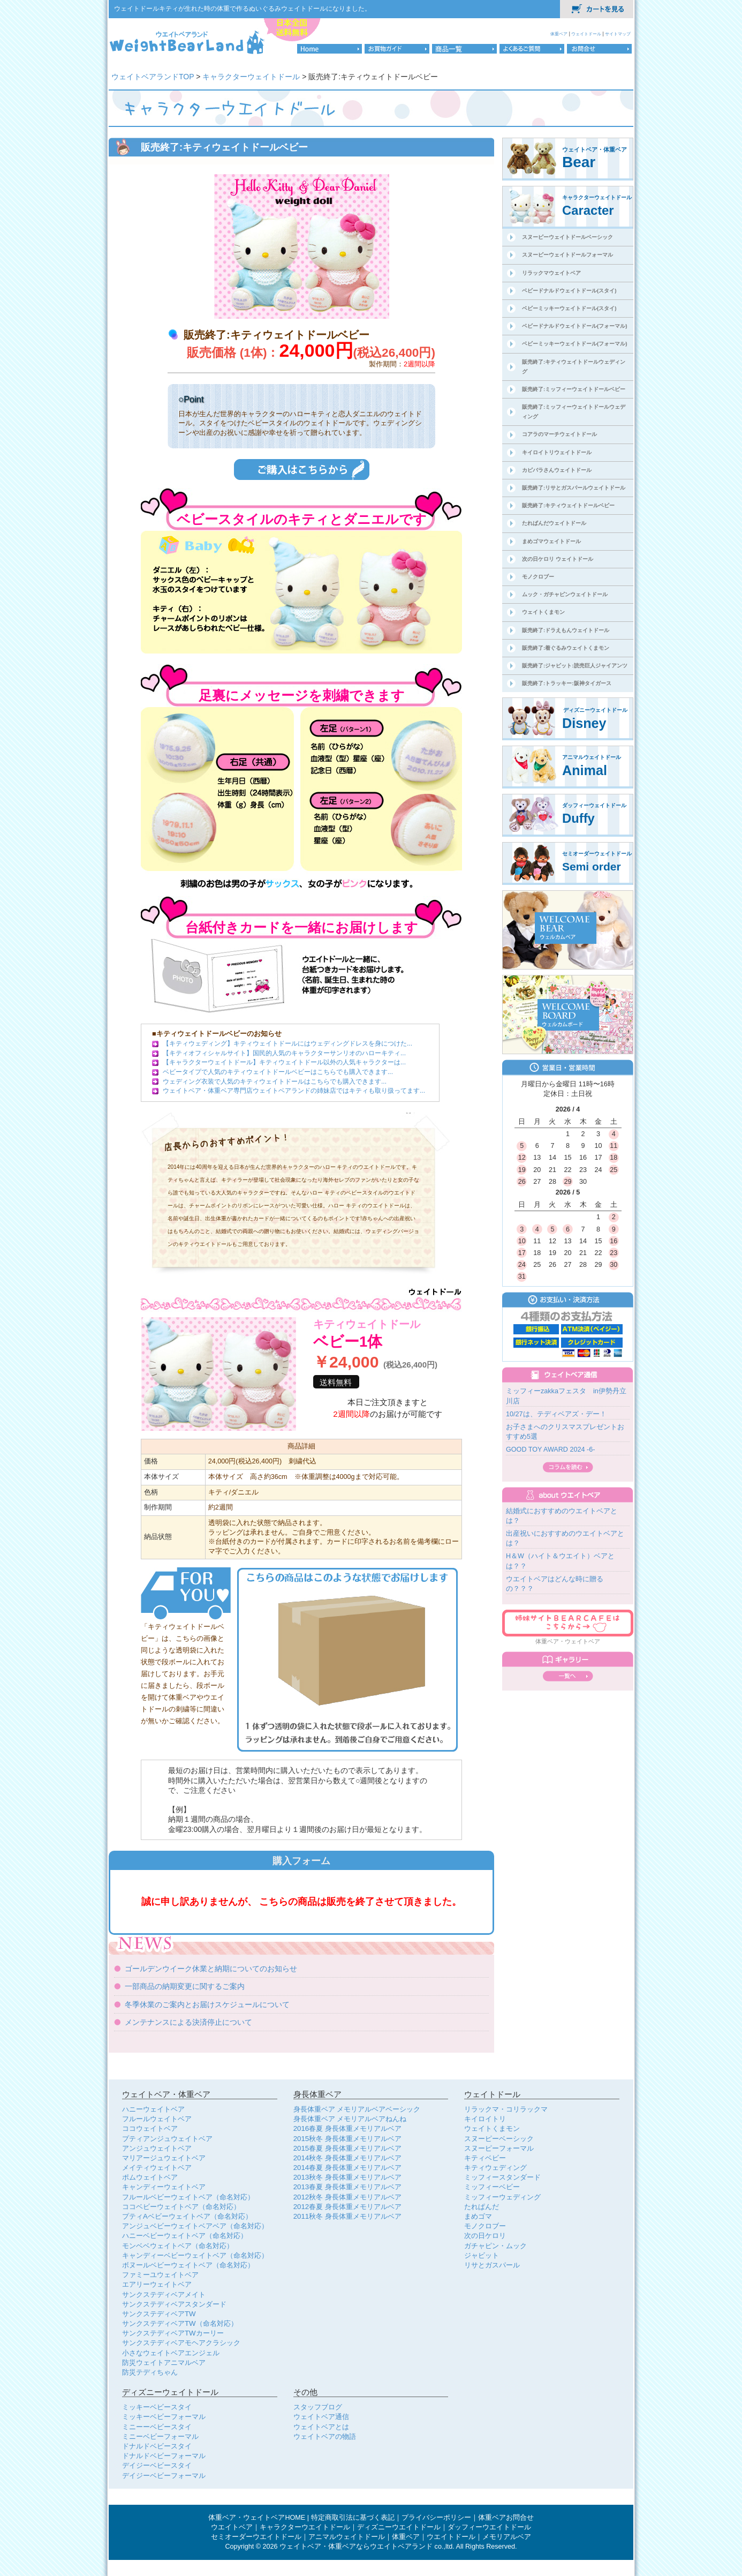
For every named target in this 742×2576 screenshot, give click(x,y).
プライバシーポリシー (436, 2517)
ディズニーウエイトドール (399, 2527)
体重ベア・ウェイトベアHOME (256, 2517)
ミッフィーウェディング (502, 2197)
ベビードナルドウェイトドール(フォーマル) (574, 326)
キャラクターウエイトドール (305, 2527)
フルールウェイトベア (157, 2119)
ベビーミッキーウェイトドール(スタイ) (569, 308)
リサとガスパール (492, 2265)
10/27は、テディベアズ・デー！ (556, 1414)
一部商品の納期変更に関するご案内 (185, 1986)
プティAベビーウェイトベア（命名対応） (187, 2216)
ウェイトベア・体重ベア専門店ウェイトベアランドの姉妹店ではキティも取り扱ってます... (294, 1090)
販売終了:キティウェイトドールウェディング (573, 366)
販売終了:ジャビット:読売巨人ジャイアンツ (574, 666)
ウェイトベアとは (321, 2427)
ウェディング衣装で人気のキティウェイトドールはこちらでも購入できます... (275, 1081)
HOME (329, 49)
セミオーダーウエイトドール (256, 2537)
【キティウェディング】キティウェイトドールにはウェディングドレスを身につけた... (287, 1043)
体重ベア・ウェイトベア (567, 1641)
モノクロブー (538, 577)
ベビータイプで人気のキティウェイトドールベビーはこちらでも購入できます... (278, 1072)
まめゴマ (478, 2216)
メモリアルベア (506, 2537)
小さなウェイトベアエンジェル (170, 2353)
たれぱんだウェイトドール (554, 523)
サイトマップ (618, 33)
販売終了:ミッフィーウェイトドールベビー (573, 389)
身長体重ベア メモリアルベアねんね (350, 2119)
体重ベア (559, 33)
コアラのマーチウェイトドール (559, 434)
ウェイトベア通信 (321, 2417)
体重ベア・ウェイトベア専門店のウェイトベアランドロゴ (188, 42)
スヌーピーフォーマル (499, 2148)
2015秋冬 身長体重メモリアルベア (347, 2139)
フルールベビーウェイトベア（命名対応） (188, 2197)
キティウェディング (495, 2168)
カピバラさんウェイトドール (557, 470)
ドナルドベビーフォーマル (164, 2456)
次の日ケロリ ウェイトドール (557, 559)
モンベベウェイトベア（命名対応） (177, 2246)
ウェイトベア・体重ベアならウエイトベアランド (356, 2546)
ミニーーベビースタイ (157, 2427)
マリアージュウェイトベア (164, 2158)
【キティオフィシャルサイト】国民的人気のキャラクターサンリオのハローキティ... (284, 1053)
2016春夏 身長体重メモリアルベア (347, 2128)
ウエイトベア (232, 2527)
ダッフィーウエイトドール (489, 2527)
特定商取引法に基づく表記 (353, 2517)
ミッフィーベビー (492, 2187)
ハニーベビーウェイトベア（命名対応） (184, 2236)
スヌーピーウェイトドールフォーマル (567, 255)
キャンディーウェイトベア (164, 2187)
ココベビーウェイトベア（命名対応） (181, 2207)
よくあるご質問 (531, 49)
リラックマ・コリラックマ (506, 2109)
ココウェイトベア (150, 2128)
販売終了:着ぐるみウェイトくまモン (565, 648)
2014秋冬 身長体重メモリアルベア (347, 2158)
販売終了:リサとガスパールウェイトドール (573, 488)
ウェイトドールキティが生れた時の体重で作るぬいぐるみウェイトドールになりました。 (242, 8)
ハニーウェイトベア (153, 2109)
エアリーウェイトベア (157, 2284)
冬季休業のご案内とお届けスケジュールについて (207, 2004)
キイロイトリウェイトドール (557, 452)
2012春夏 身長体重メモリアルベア (347, 2207)
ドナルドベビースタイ (157, 2446)
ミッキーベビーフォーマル (164, 2417)
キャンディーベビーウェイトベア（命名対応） (195, 2255)
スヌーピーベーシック (499, 2139)
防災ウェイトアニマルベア (164, 2363)
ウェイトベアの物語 (324, 2436)
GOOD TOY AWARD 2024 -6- (550, 1449)
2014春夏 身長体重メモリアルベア (347, 2168)
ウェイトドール (586, 33)
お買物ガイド (397, 49)
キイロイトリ (485, 2119)
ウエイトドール (451, 2537)
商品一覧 (464, 49)
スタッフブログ (317, 2407)
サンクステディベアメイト (164, 2294)
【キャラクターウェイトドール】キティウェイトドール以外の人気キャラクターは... (284, 1062)
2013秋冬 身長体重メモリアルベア (347, 2177)
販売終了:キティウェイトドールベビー (568, 505)
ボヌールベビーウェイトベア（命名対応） (188, 2265)
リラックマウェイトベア (551, 273)
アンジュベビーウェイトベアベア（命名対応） (195, 2226)
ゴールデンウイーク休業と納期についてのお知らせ (211, 1968)
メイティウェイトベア (157, 2168)
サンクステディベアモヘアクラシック (181, 2343)
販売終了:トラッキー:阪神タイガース (566, 683)
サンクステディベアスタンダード (174, 2304)
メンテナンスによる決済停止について (188, 2022)
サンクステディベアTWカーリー (173, 2333)
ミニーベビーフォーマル (160, 2436)
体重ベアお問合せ (506, 2517)
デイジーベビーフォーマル (164, 2476)
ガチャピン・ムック (495, 2246)
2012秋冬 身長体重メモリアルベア (347, 2197)
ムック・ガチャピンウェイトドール (565, 594)
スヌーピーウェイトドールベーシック (567, 237)
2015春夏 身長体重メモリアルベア (347, 2148)
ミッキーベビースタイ (157, 2407)
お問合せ (599, 49)
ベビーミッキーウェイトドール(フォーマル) (574, 344)
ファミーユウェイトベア (160, 2275)
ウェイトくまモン (543, 612)
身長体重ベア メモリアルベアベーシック (357, 2109)
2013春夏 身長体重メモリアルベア (347, 2187)
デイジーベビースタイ (157, 2465)
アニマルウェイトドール (346, 2537)
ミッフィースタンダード (502, 2177)
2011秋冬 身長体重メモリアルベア (347, 2216)
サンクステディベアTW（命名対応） (180, 2323)
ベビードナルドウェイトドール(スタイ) (569, 291)
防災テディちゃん (150, 2372)
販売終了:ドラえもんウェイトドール (565, 630)
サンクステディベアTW (159, 2314)
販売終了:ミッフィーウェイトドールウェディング (573, 411)
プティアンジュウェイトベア (167, 2139)
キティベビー (485, 2158)
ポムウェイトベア (150, 2177)
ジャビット (481, 2255)
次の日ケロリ (485, 2236)
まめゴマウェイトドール (551, 541)
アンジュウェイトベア (157, 2148)
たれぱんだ (481, 2207)
